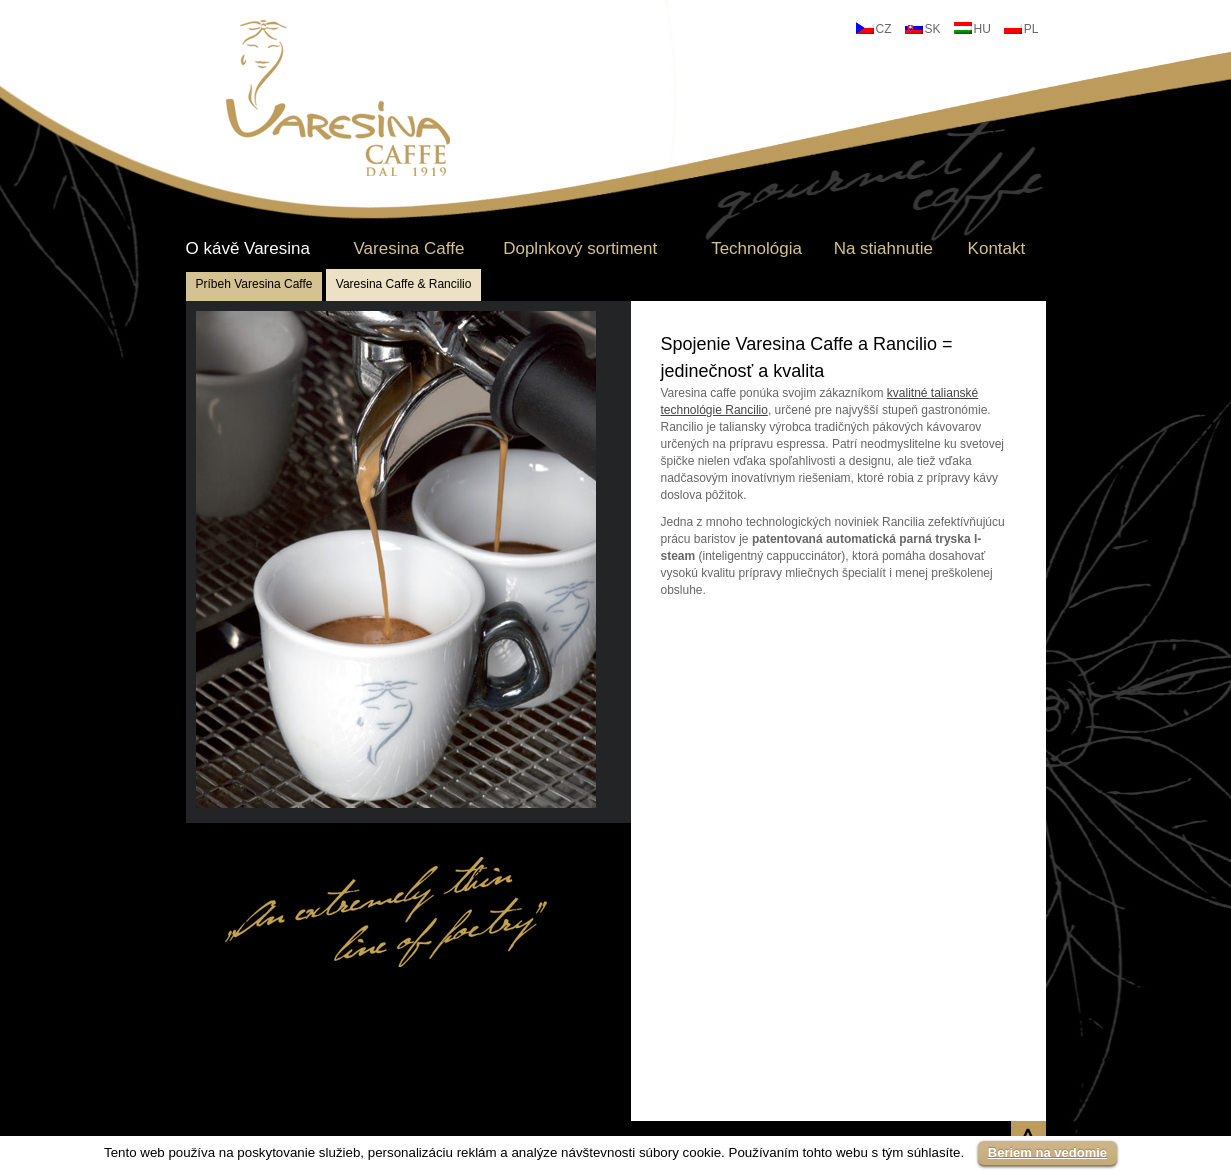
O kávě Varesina (248, 249)
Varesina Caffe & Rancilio (404, 284)
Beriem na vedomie (1047, 1152)
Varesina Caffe (408, 249)
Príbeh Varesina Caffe (254, 284)
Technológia (756, 249)
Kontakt (997, 249)
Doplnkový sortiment (580, 249)
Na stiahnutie (883, 249)
